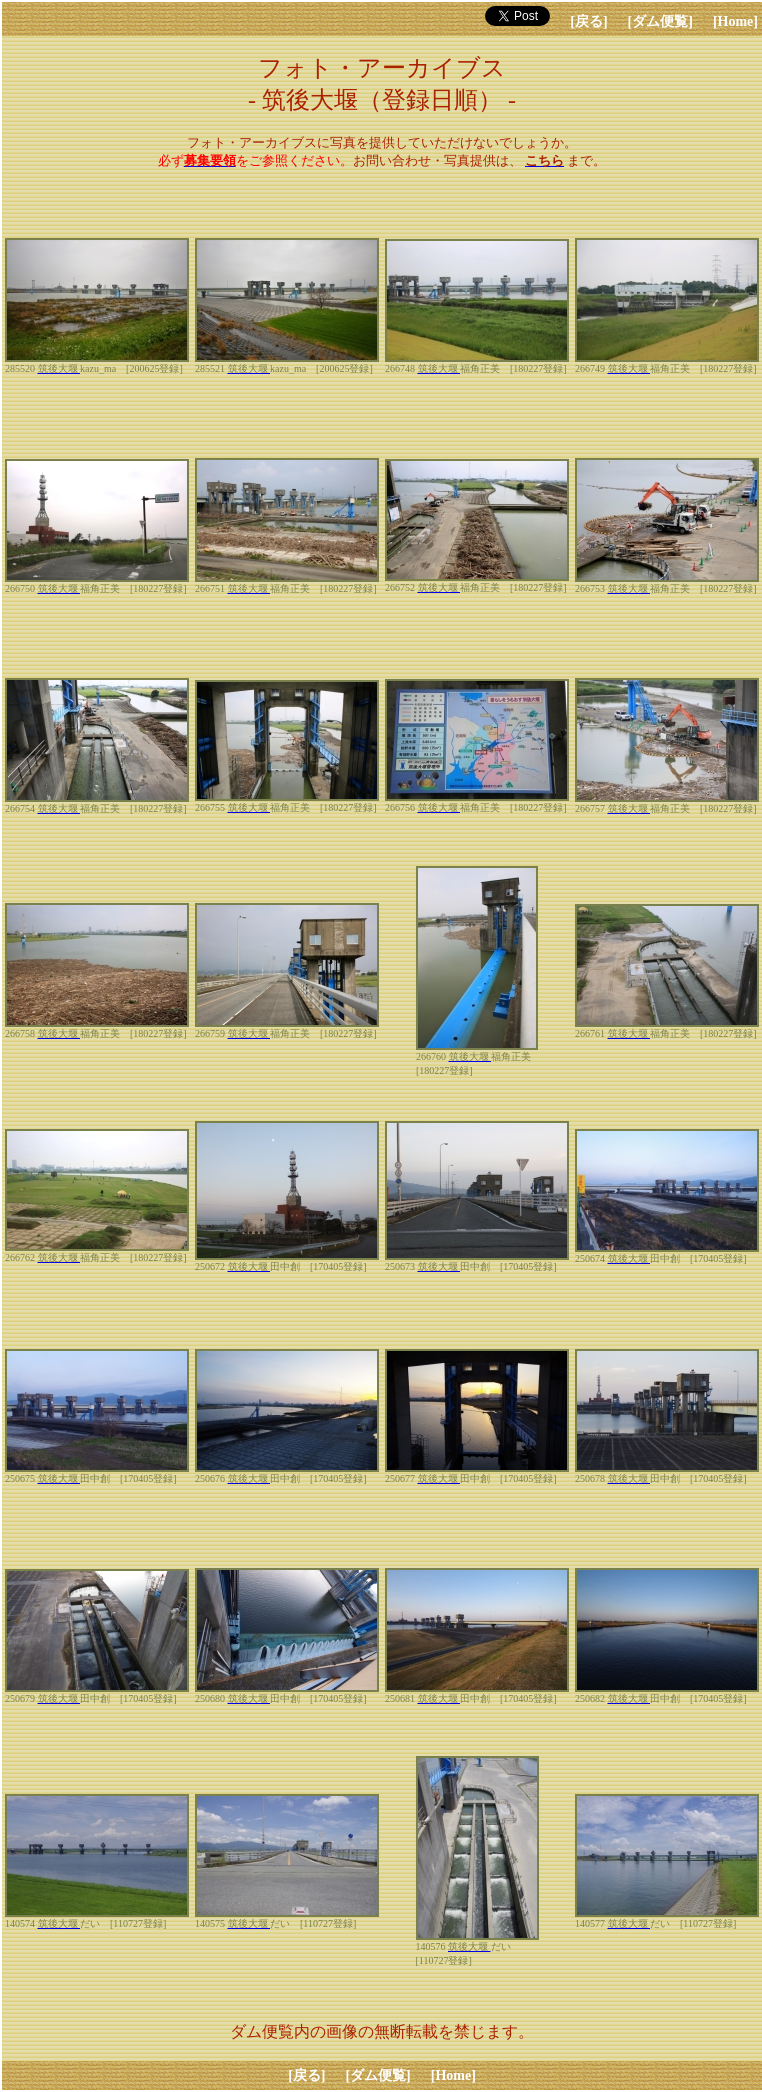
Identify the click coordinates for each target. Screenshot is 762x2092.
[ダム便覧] (660, 21)
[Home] (735, 21)
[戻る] (588, 21)
